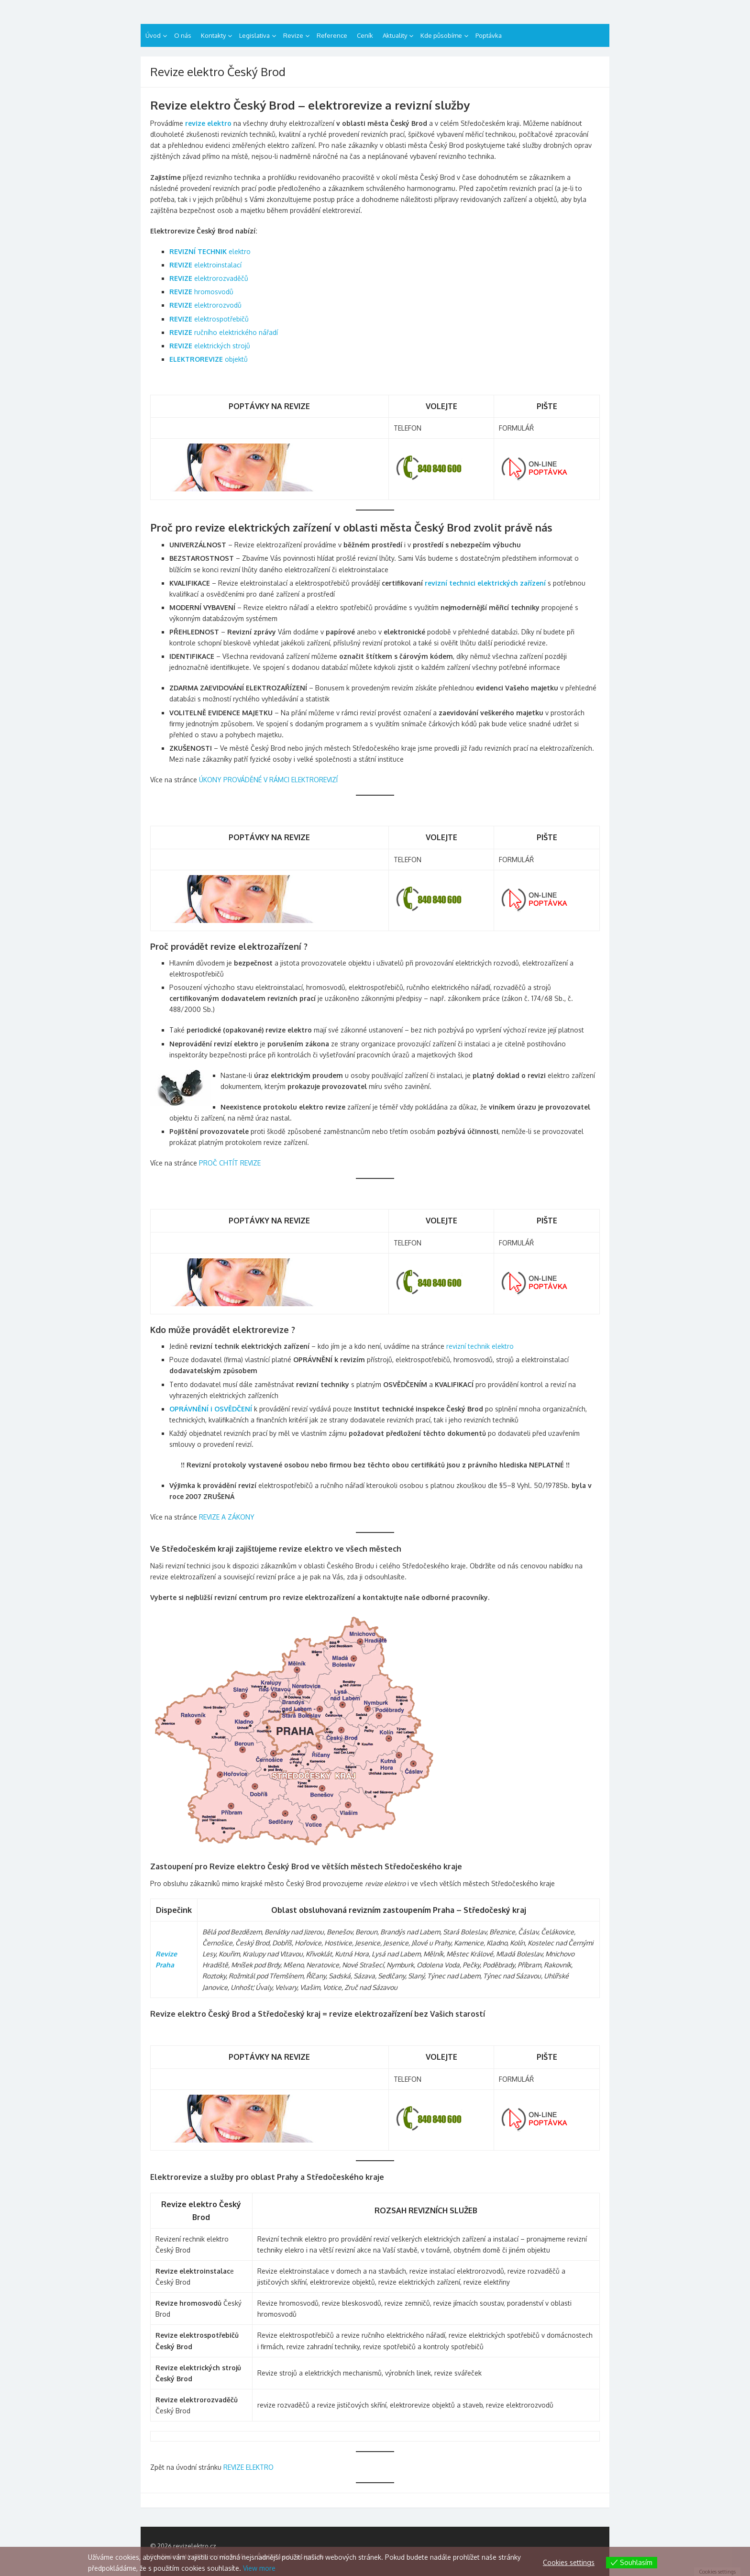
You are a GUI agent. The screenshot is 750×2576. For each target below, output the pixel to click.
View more (259, 2568)
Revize (293, 35)
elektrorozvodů (205, 305)
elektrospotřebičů (209, 319)
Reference (332, 35)
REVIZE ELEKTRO (248, 2467)
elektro (210, 251)
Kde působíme (441, 35)
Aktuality (395, 35)
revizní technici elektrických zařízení (485, 583)
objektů (208, 359)
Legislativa (254, 35)
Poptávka (488, 35)
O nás (182, 35)
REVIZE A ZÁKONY (226, 1517)
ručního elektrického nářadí (223, 332)
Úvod (153, 35)
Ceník (365, 35)
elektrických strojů (209, 346)
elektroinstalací (205, 265)
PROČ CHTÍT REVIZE (230, 1163)
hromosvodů (201, 292)
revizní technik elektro (480, 1346)
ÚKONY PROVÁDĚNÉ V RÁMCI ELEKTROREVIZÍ (268, 780)
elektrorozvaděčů (208, 278)
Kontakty (213, 35)
